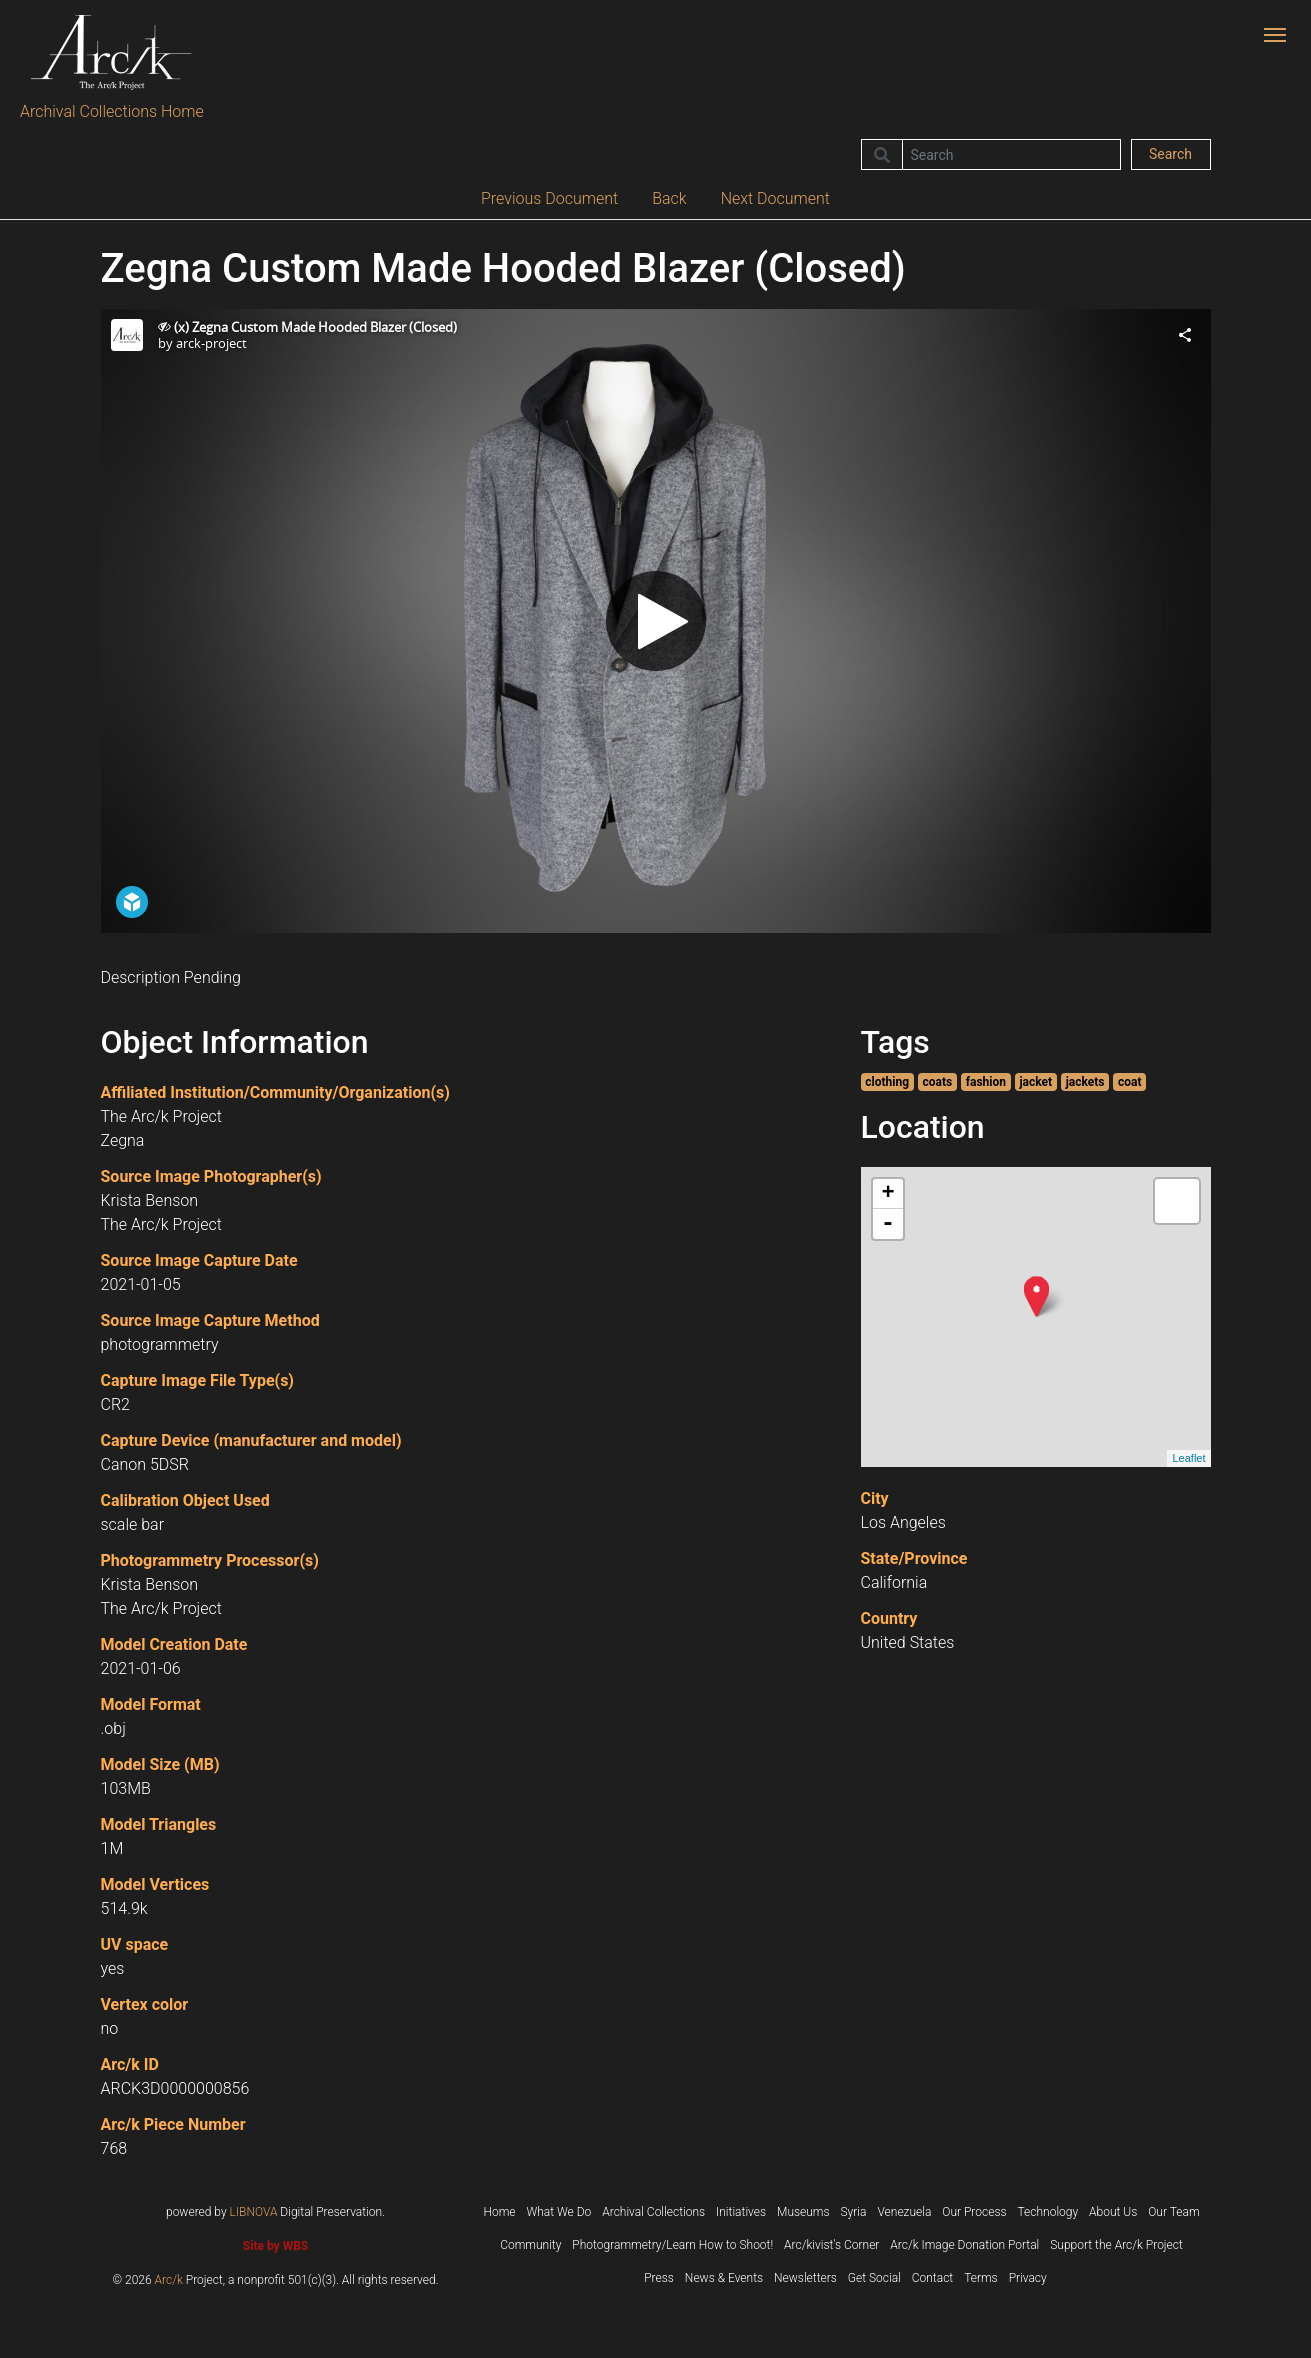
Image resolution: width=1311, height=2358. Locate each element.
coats (938, 1082)
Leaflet (1188, 1458)
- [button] (888, 1224)
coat (1130, 1082)
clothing (887, 1082)
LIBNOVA (254, 2212)
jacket (1036, 1082)
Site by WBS (275, 2246)
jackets (1085, 1082)
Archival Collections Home (112, 111)
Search (1170, 154)
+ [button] (887, 1194)
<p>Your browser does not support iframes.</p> (656, 621)
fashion (986, 1082)
